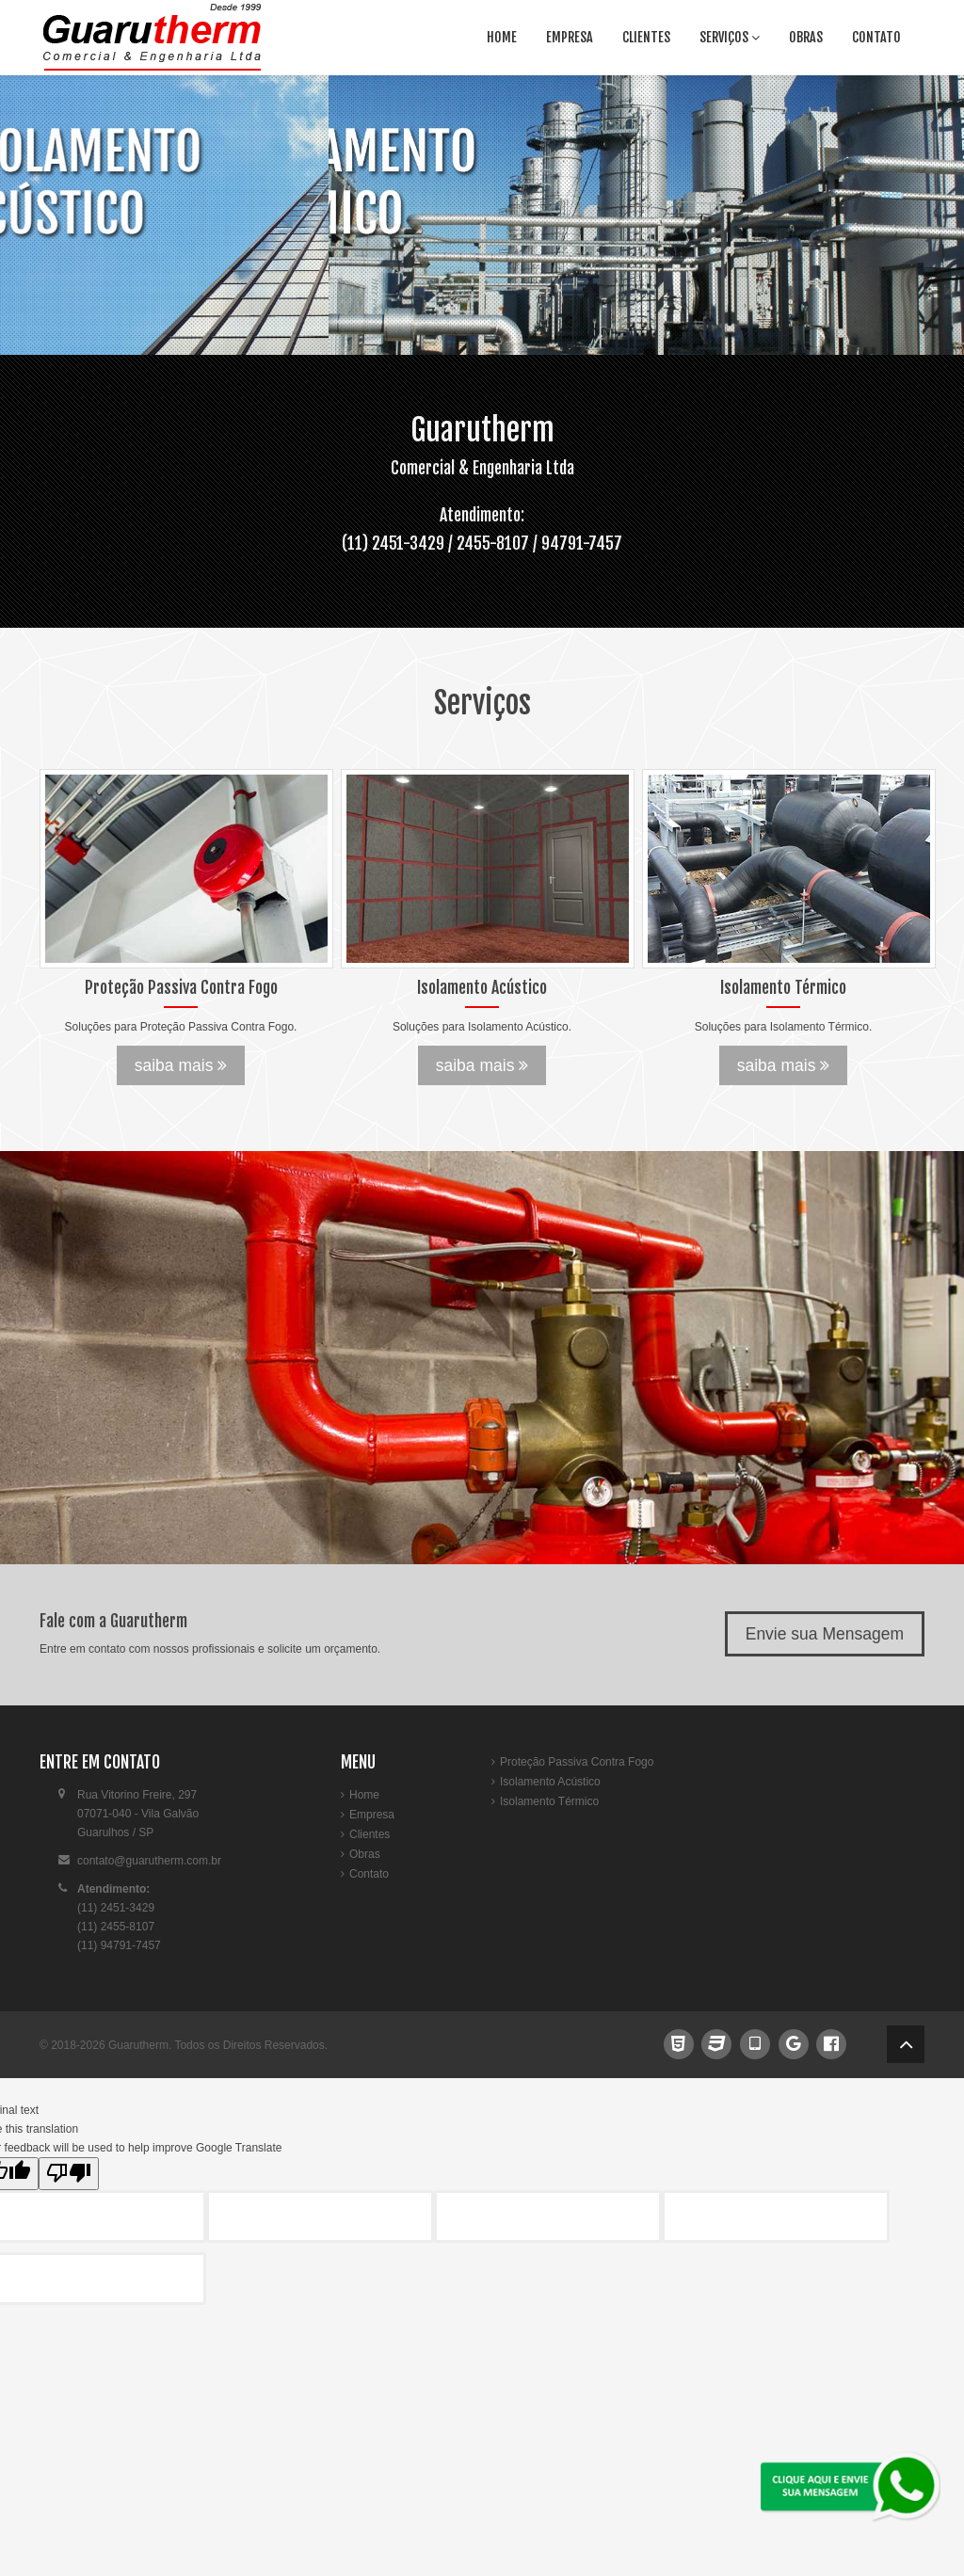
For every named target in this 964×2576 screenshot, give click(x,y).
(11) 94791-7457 (119, 1945)
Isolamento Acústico (550, 1781)
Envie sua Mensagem (825, 1633)
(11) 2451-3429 (395, 543)
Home (502, 37)
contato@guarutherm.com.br (149, 1860)
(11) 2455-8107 (115, 1926)
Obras (806, 37)
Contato (876, 37)
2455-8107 (493, 543)
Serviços (729, 37)
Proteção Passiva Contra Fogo (576, 1761)
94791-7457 (581, 543)
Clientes (646, 37)
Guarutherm (138, 2045)
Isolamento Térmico (549, 1801)
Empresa (569, 37)
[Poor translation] (69, 2173)
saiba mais (181, 1065)
